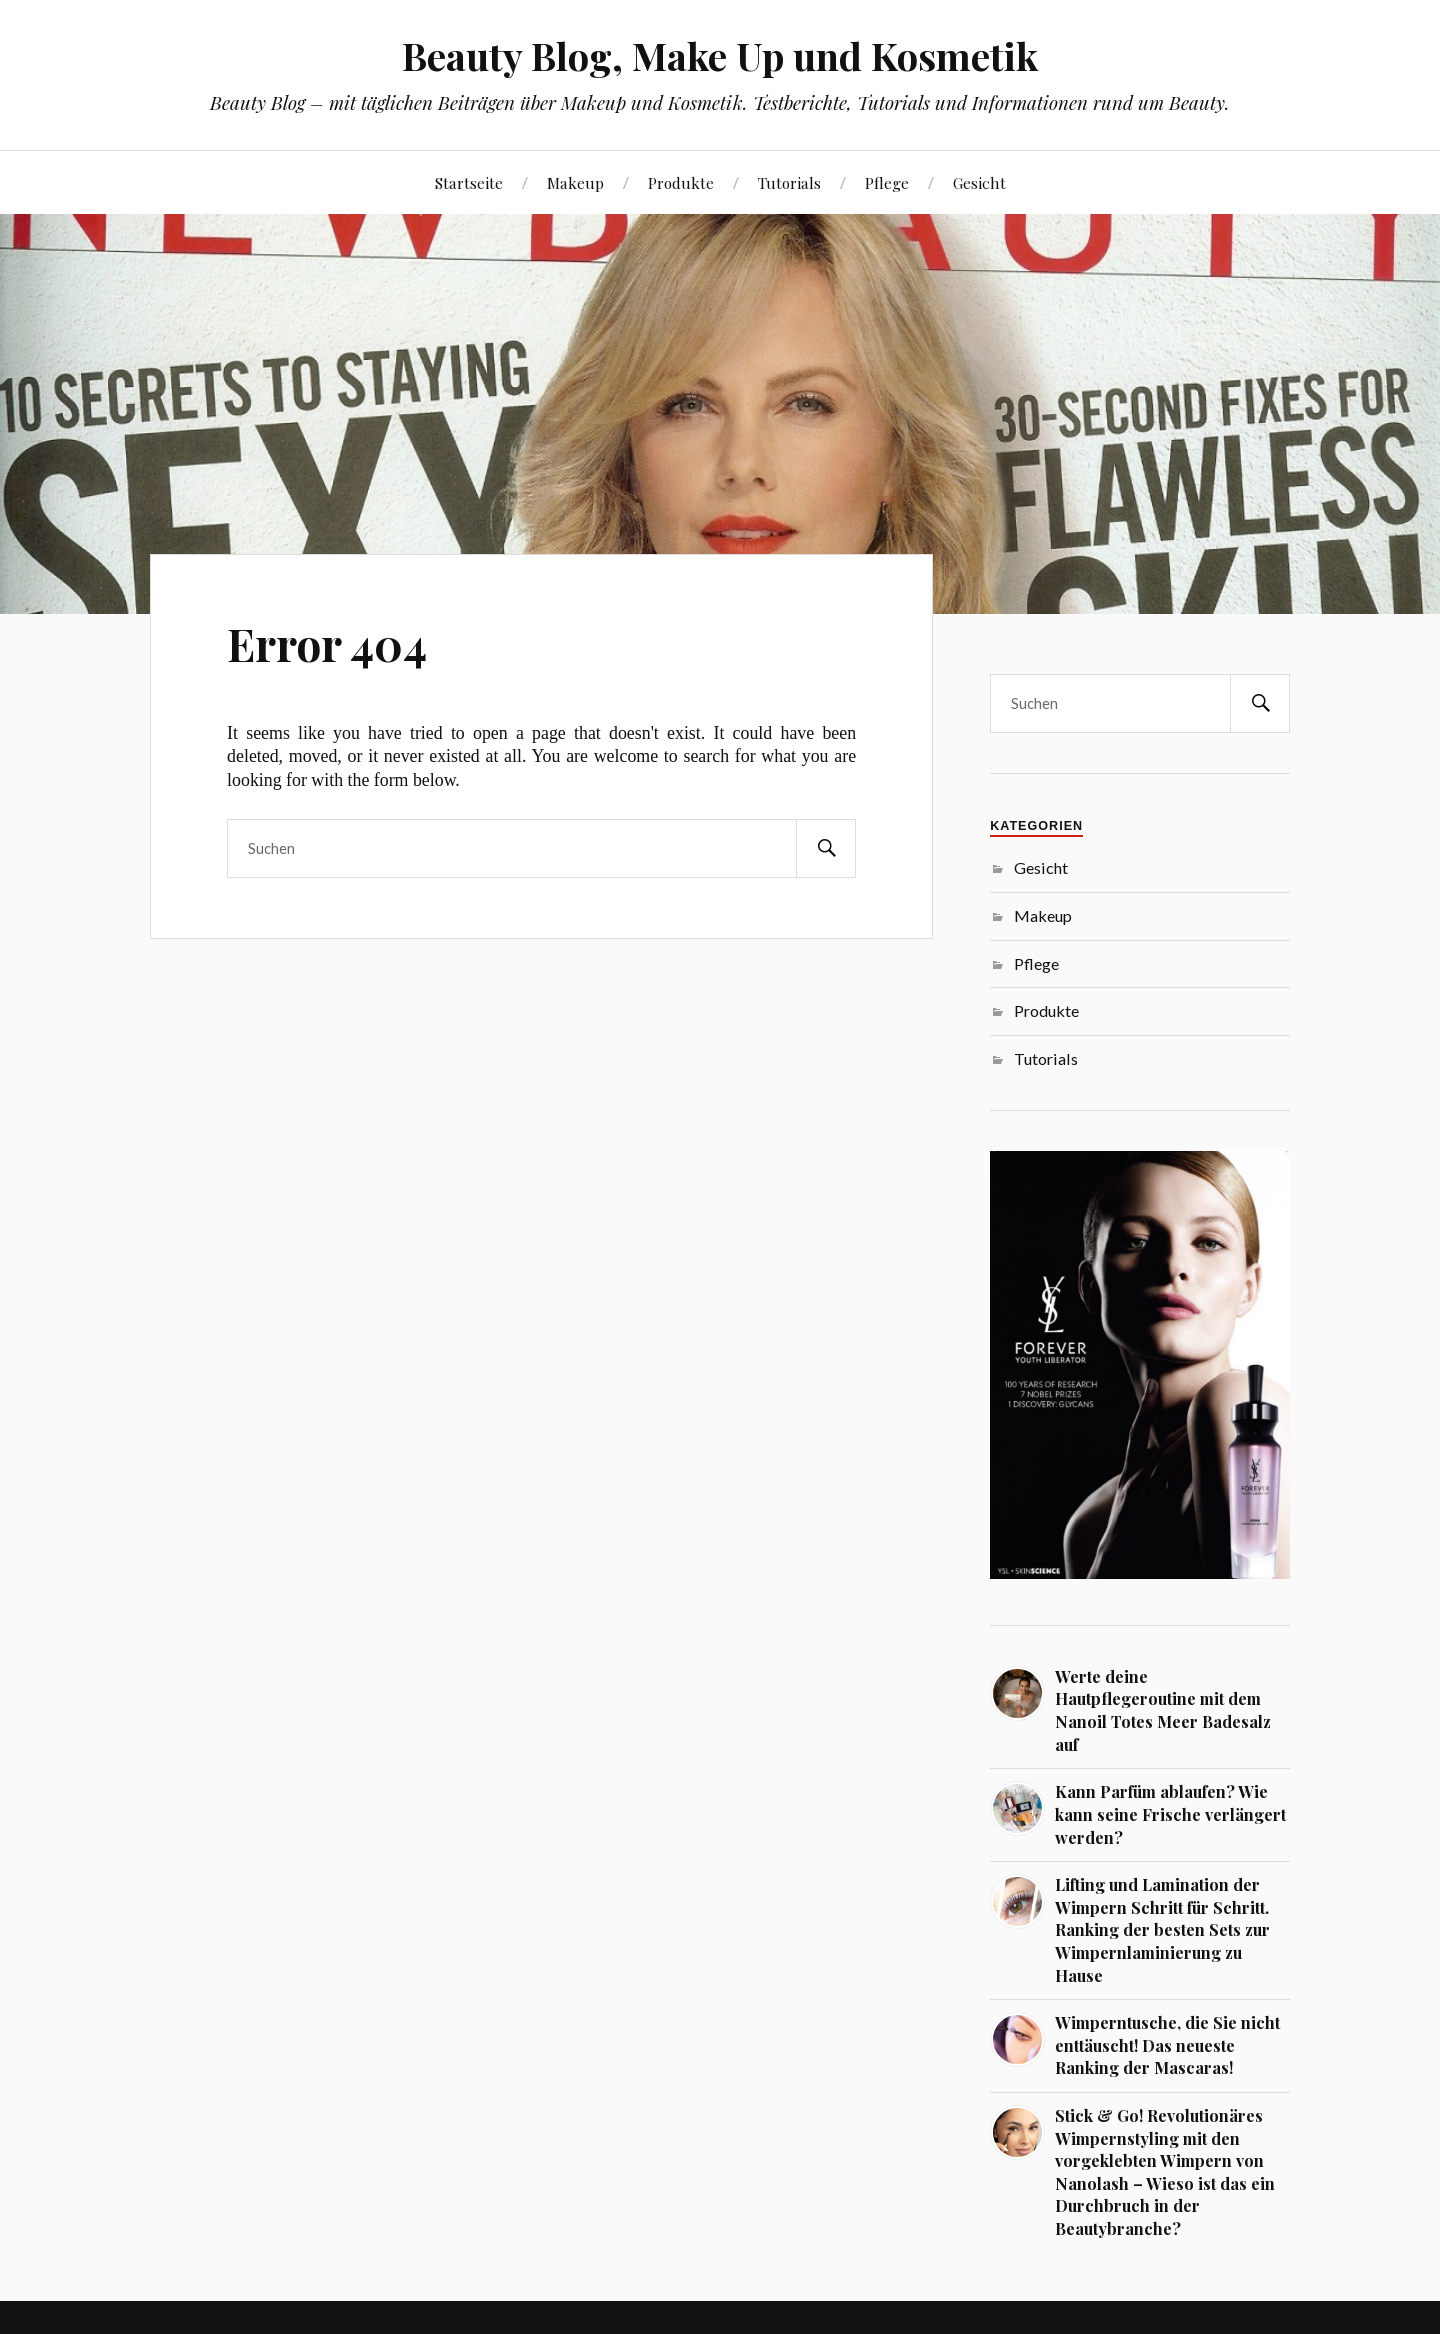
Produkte (681, 182)
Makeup (575, 182)
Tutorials (789, 182)
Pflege (887, 182)
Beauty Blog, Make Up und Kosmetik (720, 55)
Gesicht (979, 182)
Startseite (469, 182)
